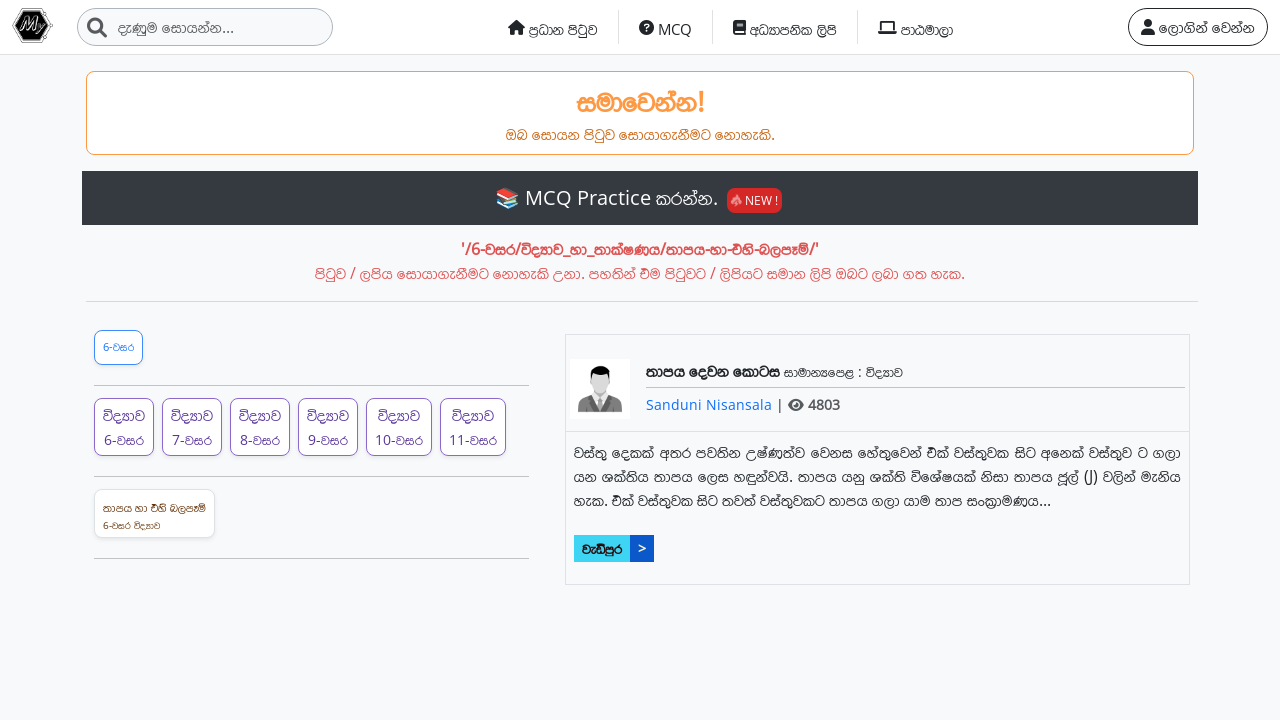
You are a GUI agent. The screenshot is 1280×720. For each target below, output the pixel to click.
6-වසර (118, 346)
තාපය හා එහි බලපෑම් (154, 516)
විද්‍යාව (884, 371)
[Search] (205, 27)
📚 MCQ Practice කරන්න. (638, 197)
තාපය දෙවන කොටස (715, 371)
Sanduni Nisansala (711, 404)
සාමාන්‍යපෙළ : (825, 371)
